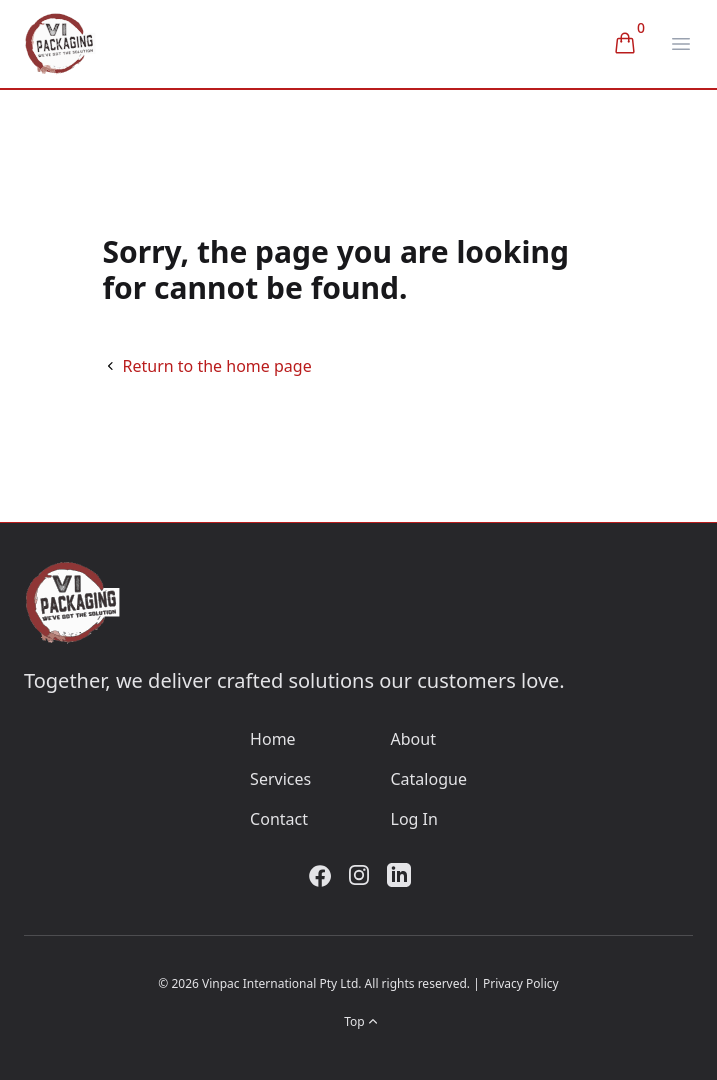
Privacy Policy (521, 983)
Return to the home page (217, 366)
